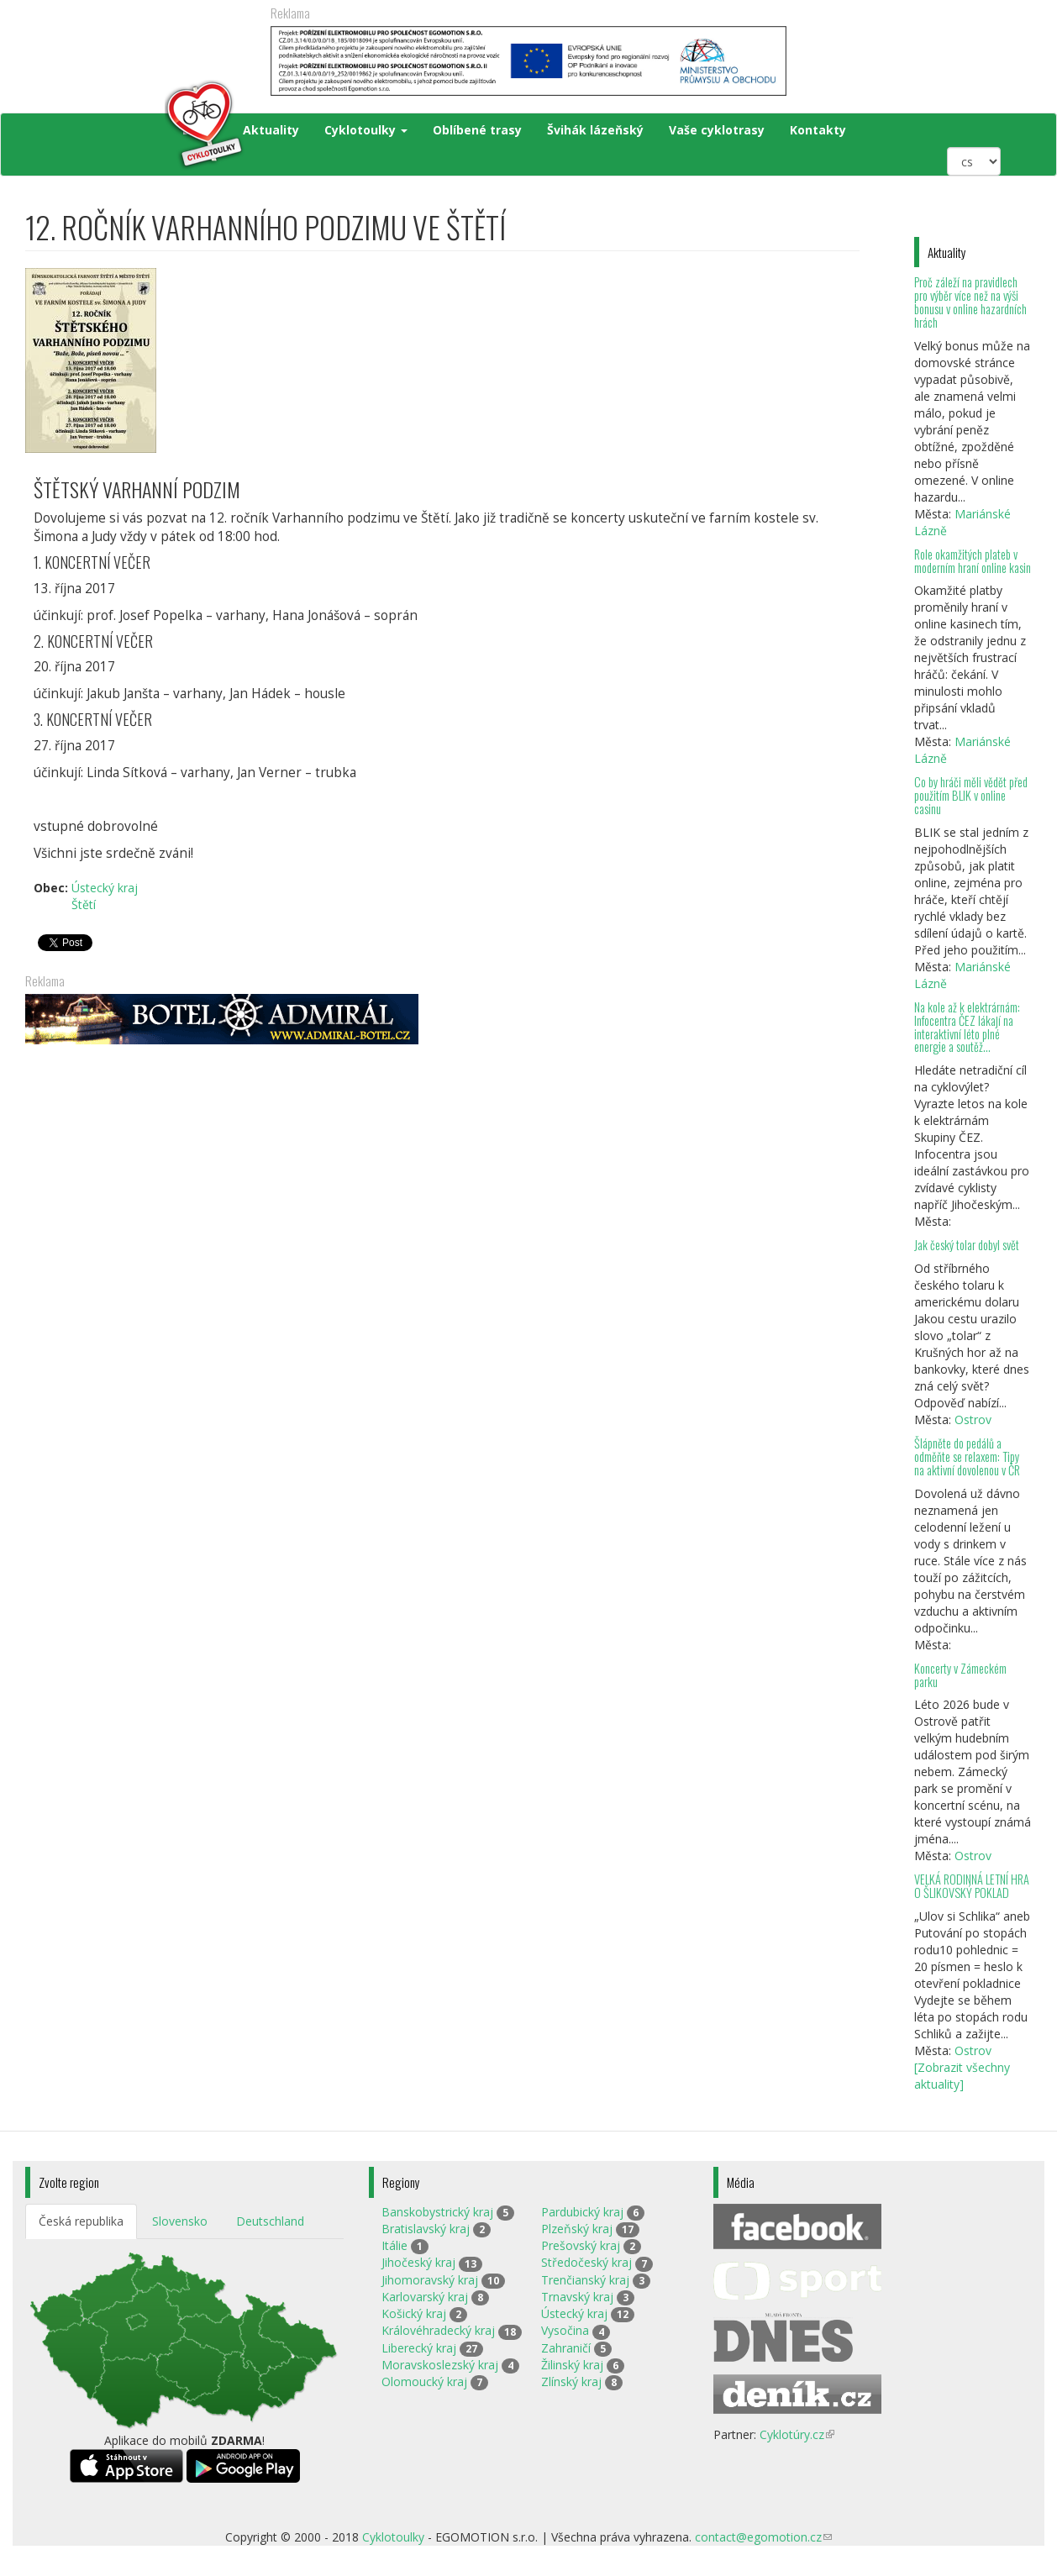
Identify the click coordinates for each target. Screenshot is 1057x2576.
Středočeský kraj (586, 2262)
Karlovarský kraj (424, 2297)
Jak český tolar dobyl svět (966, 1245)
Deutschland (270, 2221)
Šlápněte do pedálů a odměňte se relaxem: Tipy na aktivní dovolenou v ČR (967, 1456)
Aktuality (271, 130)
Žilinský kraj (572, 2365)
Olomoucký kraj (424, 2381)
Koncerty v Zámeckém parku (960, 1674)
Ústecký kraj (104, 888)
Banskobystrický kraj (437, 2212)
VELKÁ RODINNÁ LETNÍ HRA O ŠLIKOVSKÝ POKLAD (971, 1885)
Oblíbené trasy (477, 130)
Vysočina (565, 2330)
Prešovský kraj (580, 2245)
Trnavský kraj (577, 2297)
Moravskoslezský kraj (439, 2365)
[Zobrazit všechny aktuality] (962, 2075)
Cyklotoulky (366, 130)
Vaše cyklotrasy (717, 130)
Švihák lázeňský (595, 130)
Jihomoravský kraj (429, 2280)
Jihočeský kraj (418, 2262)
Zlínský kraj (571, 2381)
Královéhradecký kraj (438, 2330)
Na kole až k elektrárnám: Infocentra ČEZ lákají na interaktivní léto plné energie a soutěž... (967, 1027)
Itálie (394, 2245)
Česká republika (81, 2221)
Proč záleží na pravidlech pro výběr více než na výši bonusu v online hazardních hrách (970, 302)
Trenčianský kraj (585, 2280)
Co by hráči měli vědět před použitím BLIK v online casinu (971, 795)
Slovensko (180, 2221)
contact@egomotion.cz (763, 2537)
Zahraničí (566, 2348)
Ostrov (972, 1419)
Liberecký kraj (418, 2348)
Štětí (83, 904)
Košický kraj (413, 2313)
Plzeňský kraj (577, 2229)
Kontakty (818, 130)
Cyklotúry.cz (797, 2434)
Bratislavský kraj (425, 2229)
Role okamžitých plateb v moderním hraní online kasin (972, 560)
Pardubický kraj (582, 2212)
